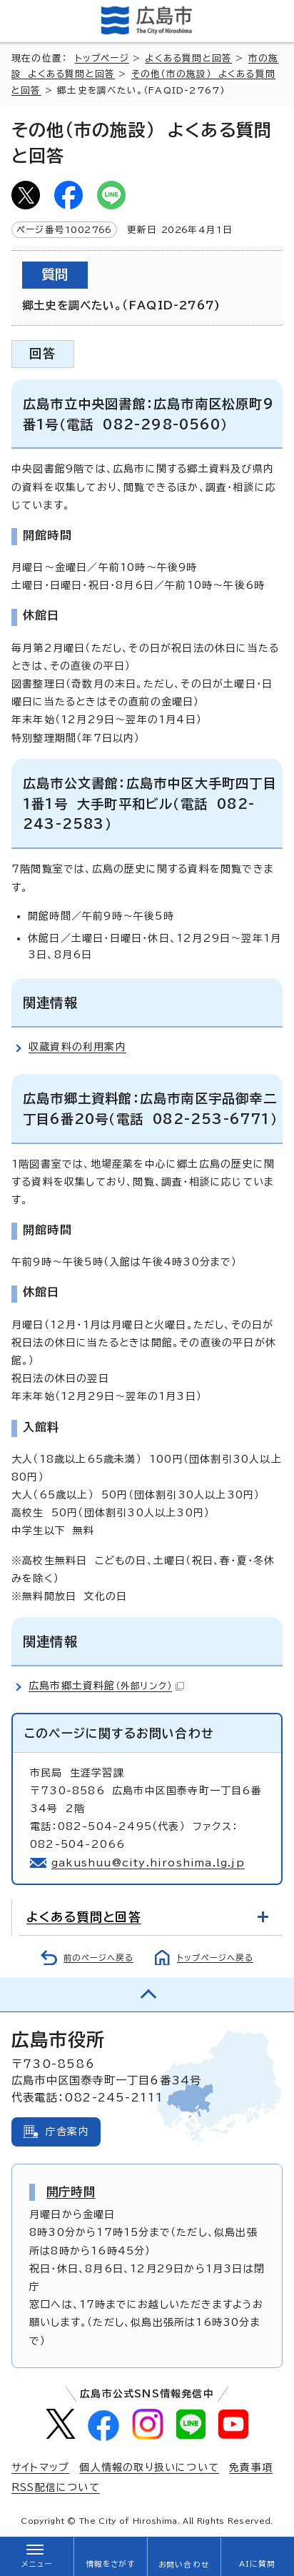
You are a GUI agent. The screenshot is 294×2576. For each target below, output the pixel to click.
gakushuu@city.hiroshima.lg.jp (148, 1863)
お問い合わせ (183, 2564)
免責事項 (251, 2467)
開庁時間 (71, 2191)
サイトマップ (40, 2467)
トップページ (102, 58)
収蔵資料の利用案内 (77, 1047)
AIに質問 (257, 2563)
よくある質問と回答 (188, 58)
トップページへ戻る (215, 1957)
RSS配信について (55, 2487)
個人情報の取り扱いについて (149, 2467)
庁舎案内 (67, 2132)
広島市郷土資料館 (106, 1686)
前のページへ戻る (98, 1957)
